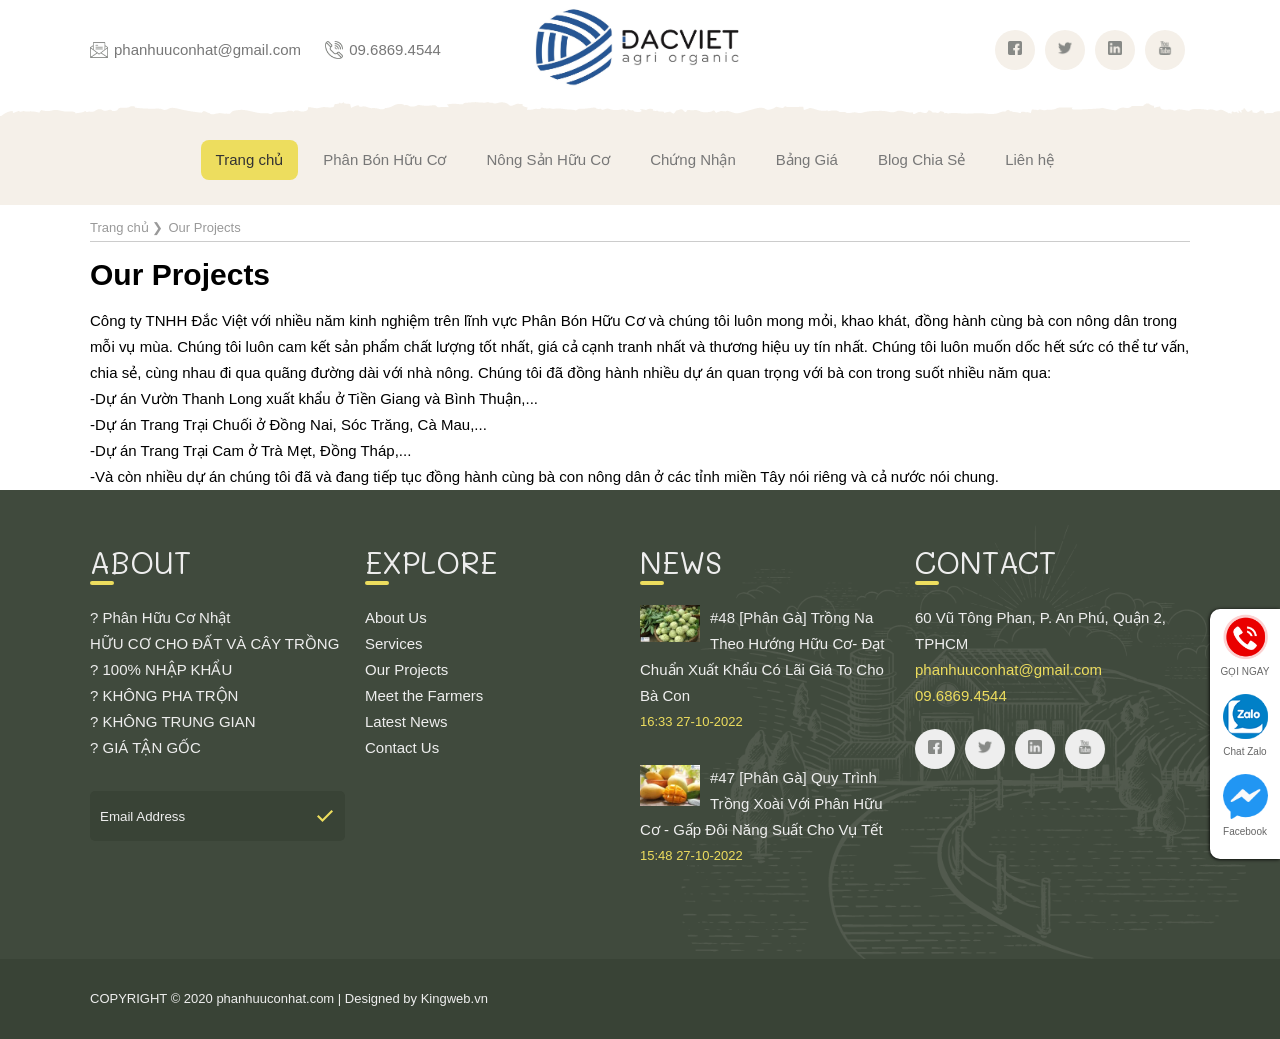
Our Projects (406, 669)
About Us (396, 617)
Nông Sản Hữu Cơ (548, 159)
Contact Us (402, 747)
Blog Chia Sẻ (921, 159)
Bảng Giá (807, 159)
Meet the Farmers (424, 695)
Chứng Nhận (693, 159)
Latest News (406, 721)
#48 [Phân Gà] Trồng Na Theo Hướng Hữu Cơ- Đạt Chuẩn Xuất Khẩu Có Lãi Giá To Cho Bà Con (767, 670)
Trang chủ (250, 159)
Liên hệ (1029, 159)
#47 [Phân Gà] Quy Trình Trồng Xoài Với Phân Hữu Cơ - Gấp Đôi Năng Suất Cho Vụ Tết (767, 817)
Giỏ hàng (1229, 155)
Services (394, 643)
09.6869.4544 (395, 49)
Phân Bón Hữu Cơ (384, 159)
